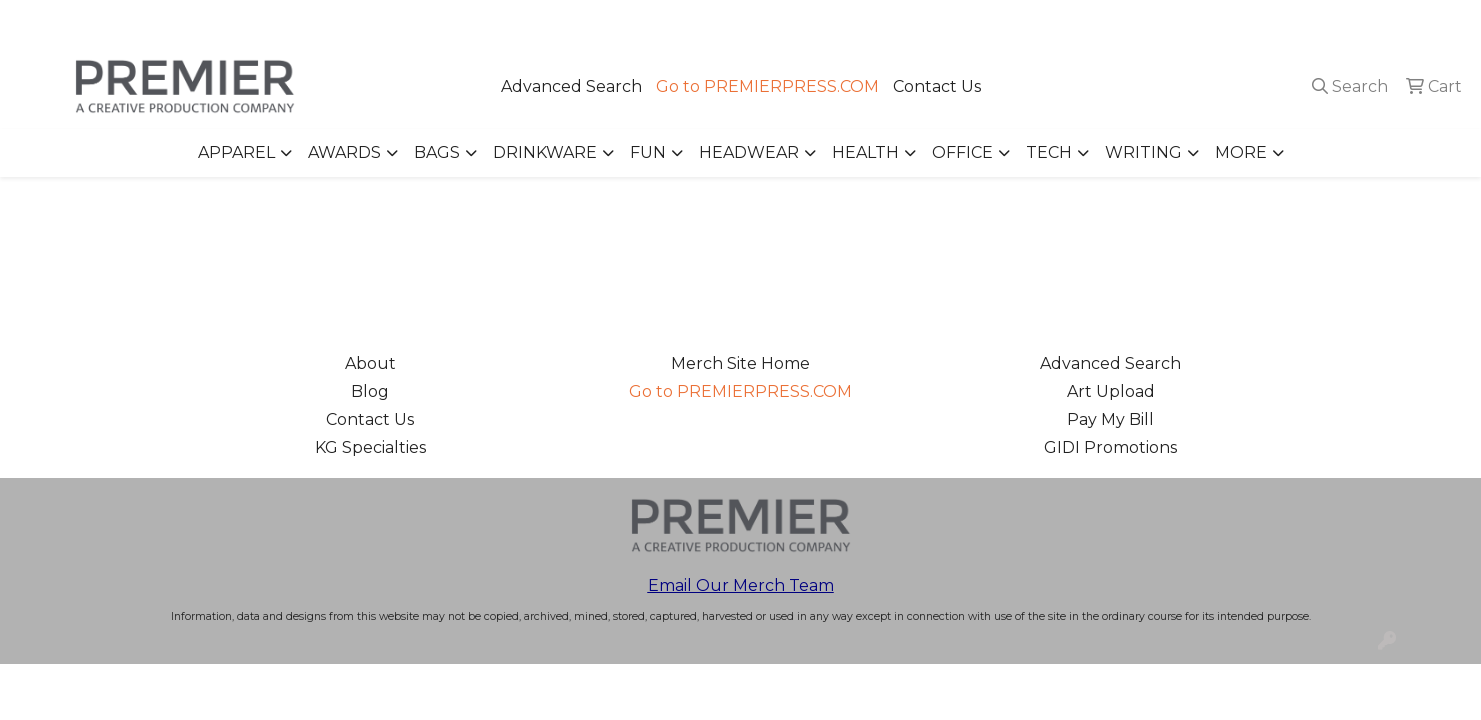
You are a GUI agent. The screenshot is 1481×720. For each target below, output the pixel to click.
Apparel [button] (236, 152)
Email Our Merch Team (741, 585)
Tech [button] (1049, 152)
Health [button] (865, 152)
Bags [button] (437, 152)
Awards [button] (344, 152)
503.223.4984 (1177, 21)
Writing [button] (1143, 152)
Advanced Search (571, 86)
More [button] (1241, 152)
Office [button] (962, 152)
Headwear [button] (749, 152)
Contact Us (937, 86)
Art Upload (1111, 391)
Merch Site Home (740, 363)
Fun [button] (648, 152)
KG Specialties (370, 447)
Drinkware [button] (545, 152)
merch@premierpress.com (1352, 21)
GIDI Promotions (1110, 447)
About (370, 363)
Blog (370, 391)
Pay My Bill (1110, 419)
